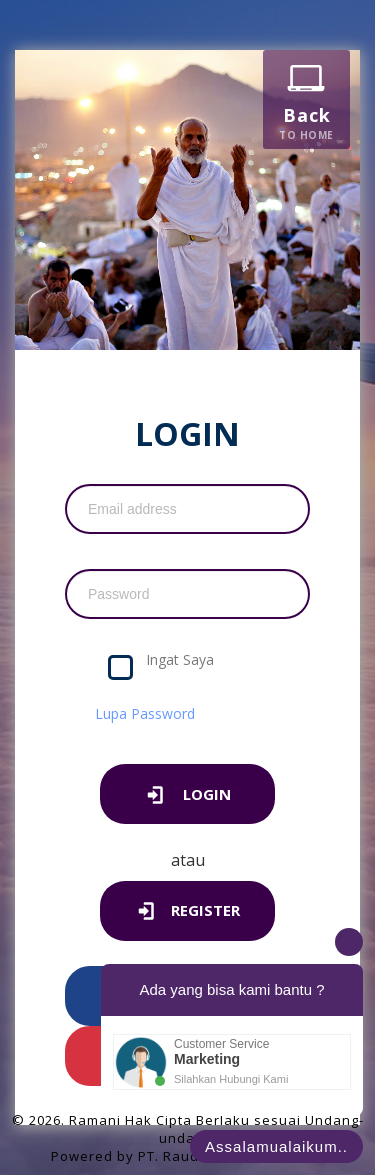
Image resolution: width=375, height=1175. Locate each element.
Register (188, 912)
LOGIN (187, 796)
